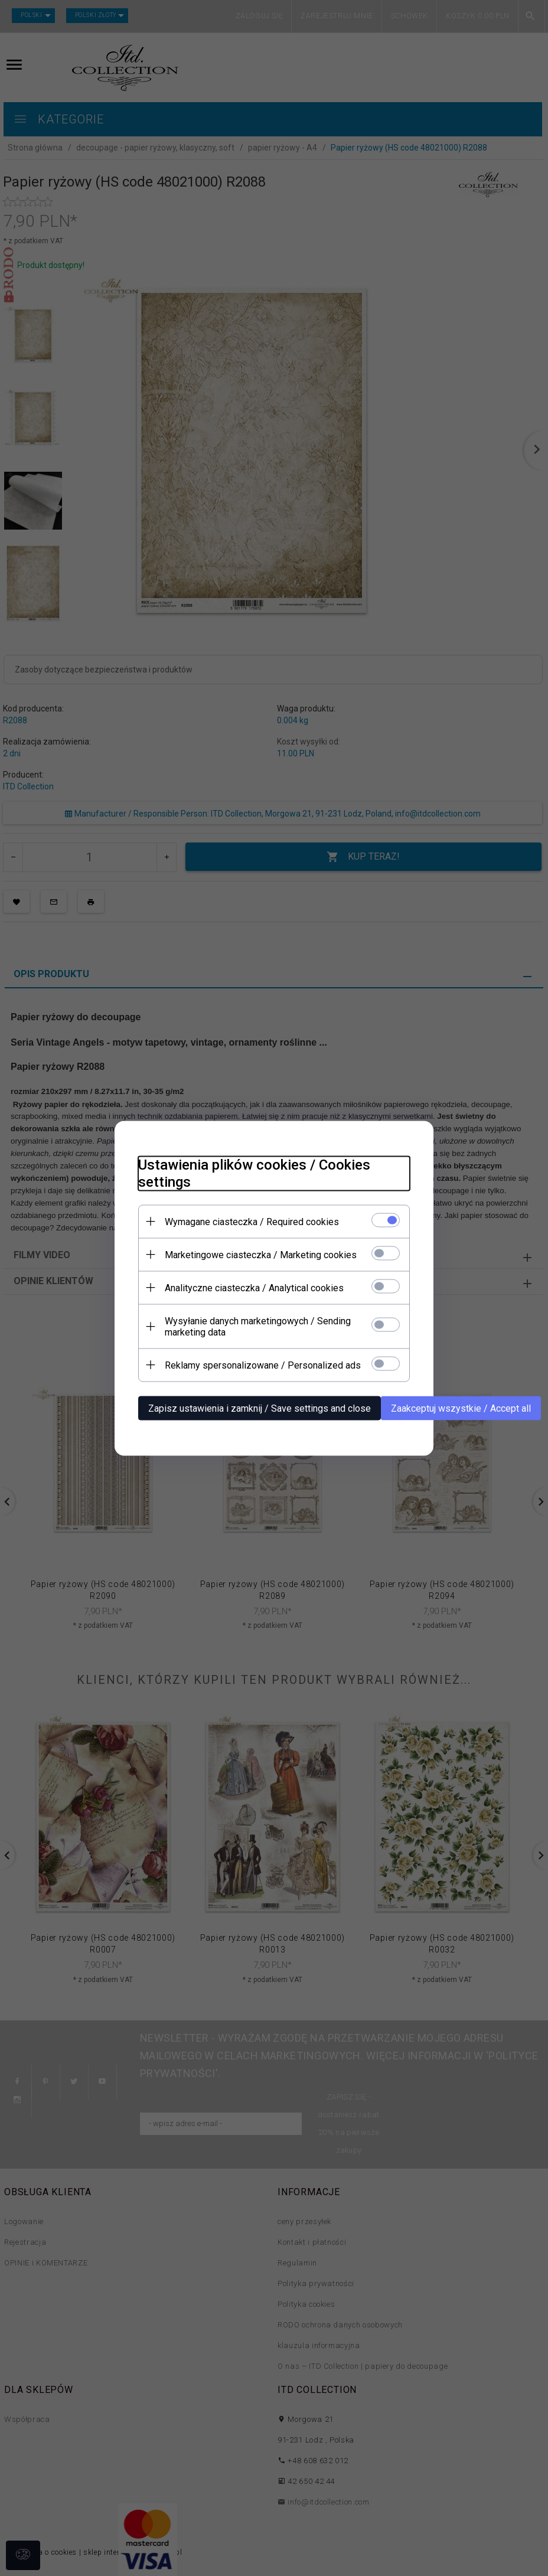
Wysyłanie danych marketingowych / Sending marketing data (258, 1326)
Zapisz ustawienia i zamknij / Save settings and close (259, 1407)
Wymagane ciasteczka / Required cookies (252, 1221)
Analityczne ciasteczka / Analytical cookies (254, 1287)
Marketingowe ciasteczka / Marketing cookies (261, 1254)
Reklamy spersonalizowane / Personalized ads (263, 1364)
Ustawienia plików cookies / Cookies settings (254, 1173)
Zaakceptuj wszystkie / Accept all (461, 1407)
